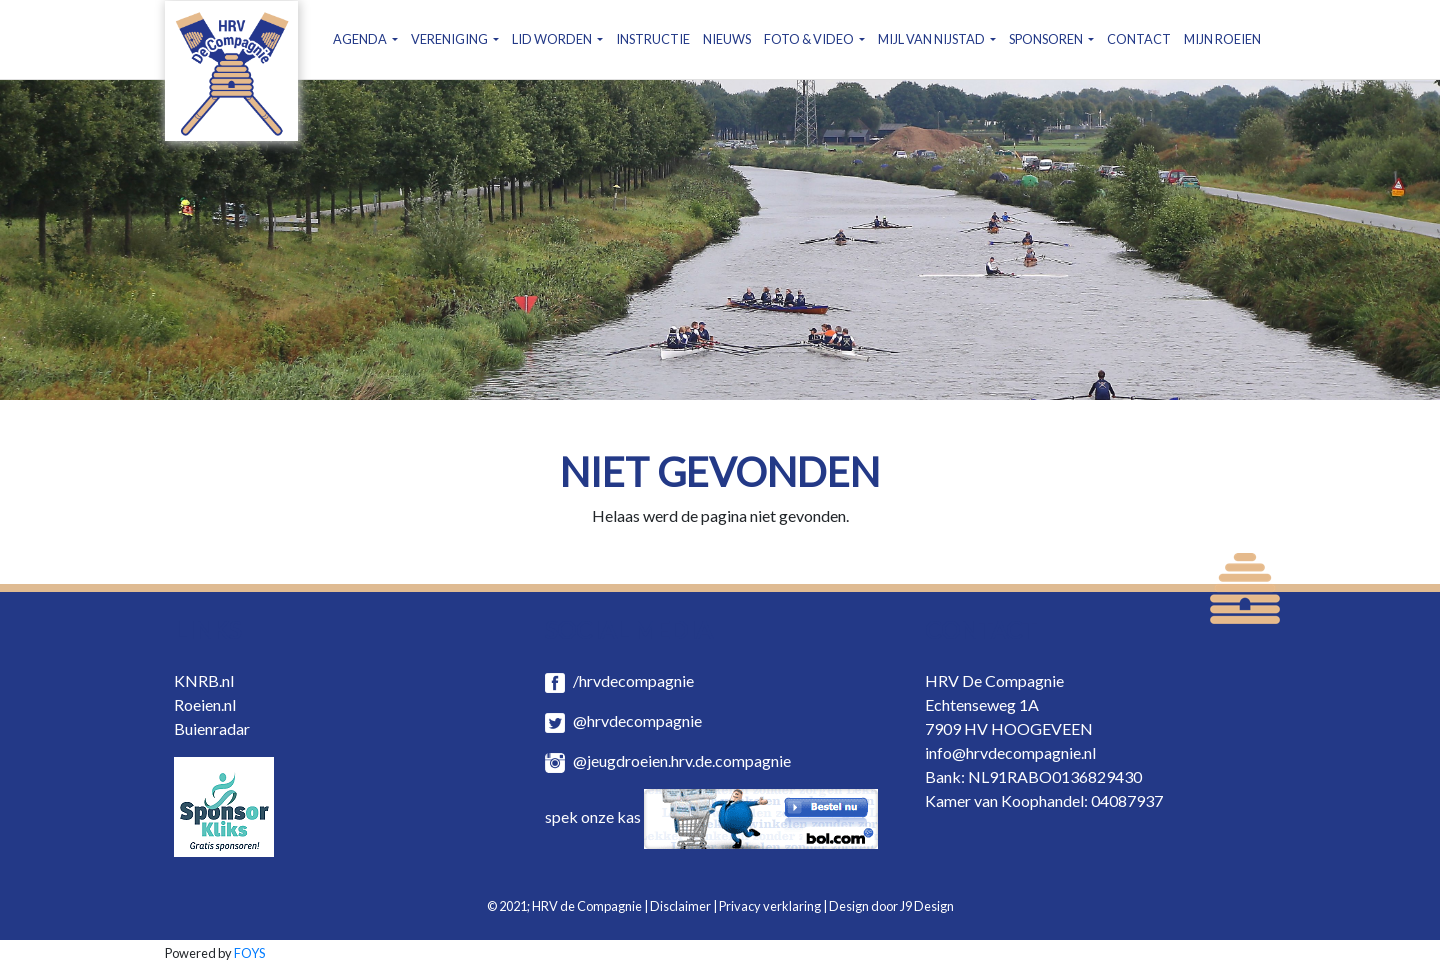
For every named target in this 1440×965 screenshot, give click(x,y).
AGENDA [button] (361, 39)
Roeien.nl (205, 704)
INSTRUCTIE (653, 39)
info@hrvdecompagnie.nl (1010, 752)
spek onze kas (711, 816)
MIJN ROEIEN (1222, 39)
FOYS (249, 953)
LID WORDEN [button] (553, 39)
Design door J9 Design (891, 906)
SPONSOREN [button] (1047, 39)
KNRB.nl (204, 680)
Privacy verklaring (770, 906)
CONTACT (1139, 39)
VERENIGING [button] (450, 39)
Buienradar (212, 728)
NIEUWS (727, 39)
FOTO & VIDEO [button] (810, 39)
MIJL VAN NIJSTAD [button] (932, 39)
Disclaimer (680, 906)
